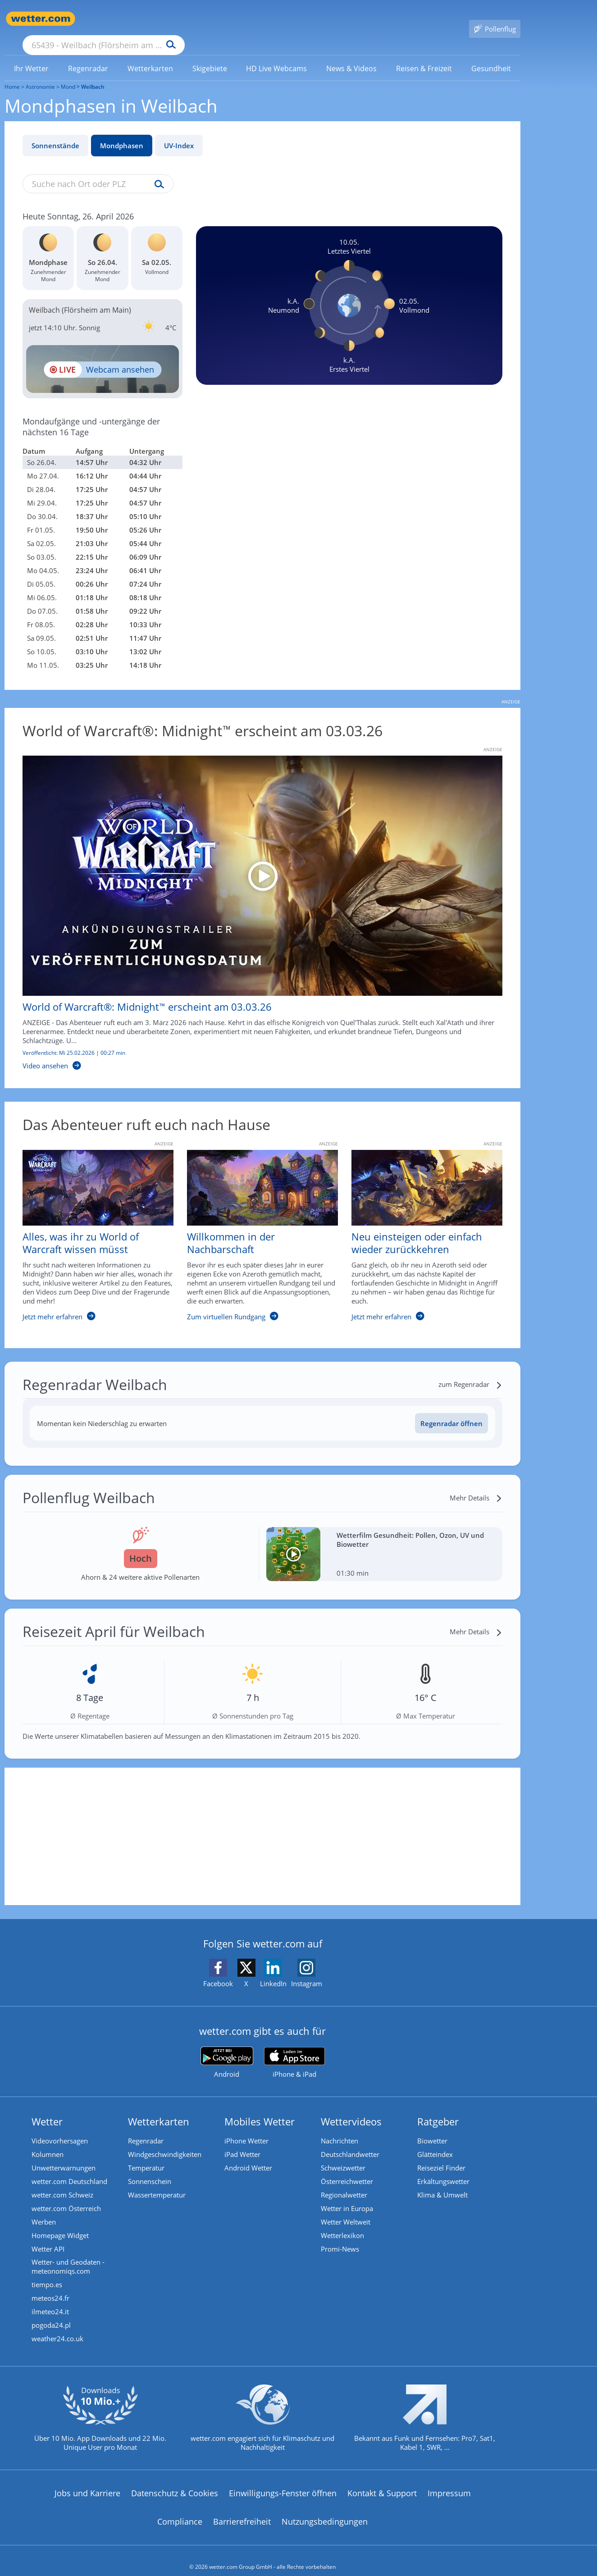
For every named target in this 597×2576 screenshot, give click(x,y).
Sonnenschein (149, 2168)
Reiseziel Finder (441, 2155)
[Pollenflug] (494, 19)
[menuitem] (32, 55)
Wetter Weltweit (345, 2209)
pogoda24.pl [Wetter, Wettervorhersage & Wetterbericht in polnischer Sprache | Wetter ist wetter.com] (51, 2312)
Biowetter (432, 2128)
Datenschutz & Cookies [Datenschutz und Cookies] (174, 2480)
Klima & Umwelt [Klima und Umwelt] (442, 2182)
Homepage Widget (60, 2222)
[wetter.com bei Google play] (227, 2049)
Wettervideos (351, 2108)
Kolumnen (48, 2141)
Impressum (449, 2480)
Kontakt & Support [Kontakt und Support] (382, 2480)
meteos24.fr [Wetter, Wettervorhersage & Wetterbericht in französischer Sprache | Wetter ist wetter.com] (50, 2285)
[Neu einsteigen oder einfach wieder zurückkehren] (420, 1227)
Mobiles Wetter (259, 2108)
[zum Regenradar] (470, 1371)
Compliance (179, 2509)
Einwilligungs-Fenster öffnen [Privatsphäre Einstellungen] (283, 2480)
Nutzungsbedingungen (325, 2509)
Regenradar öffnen (451, 1410)
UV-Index (179, 132)
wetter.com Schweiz (62, 2182)
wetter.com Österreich (66, 2195)
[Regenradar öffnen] (451, 1410)
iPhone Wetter (246, 2128)
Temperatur (146, 2155)
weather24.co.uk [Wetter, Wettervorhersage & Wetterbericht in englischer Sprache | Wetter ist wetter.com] (57, 2326)
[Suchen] (241, 19)
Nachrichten (339, 2128)
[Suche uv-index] (157, 172)
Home (12, 74)
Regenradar (146, 2128)
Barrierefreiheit (242, 2509)
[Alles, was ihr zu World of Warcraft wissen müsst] (91, 1227)
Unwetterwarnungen (64, 2155)
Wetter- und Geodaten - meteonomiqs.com (68, 2254)
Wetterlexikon (342, 2222)
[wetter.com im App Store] (294, 2049)
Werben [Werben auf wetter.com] (44, 2209)
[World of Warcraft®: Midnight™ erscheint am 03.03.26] (255, 900)
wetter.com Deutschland (69, 2168)
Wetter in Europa (347, 2195)
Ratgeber (438, 2108)
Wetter (47, 2108)
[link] (32, 55)
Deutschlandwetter (350, 2141)
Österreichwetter (347, 2168)
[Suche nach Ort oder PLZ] (171, 19)
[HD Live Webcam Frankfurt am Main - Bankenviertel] (102, 356)
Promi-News (340, 2236)
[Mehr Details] (476, 1484)
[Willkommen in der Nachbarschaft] (255, 1227)
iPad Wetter (242, 2141)
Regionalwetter (344, 2182)
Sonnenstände (55, 132)
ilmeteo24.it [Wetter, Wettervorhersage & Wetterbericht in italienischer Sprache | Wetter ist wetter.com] (50, 2299)
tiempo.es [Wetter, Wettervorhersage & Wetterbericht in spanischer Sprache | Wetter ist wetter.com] (47, 2272)
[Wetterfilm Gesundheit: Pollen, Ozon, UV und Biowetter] (384, 1541)
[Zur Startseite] (41, 19)
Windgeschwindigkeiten (164, 2141)
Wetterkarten (158, 2108)
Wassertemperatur (157, 2182)
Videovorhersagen (60, 2128)
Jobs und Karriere (87, 2480)
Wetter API (48, 2236)
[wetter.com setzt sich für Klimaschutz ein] (262, 2413)
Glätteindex (435, 2141)
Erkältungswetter (443, 2168)
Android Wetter (248, 2155)
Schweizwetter (343, 2155)
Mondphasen (121, 132)
